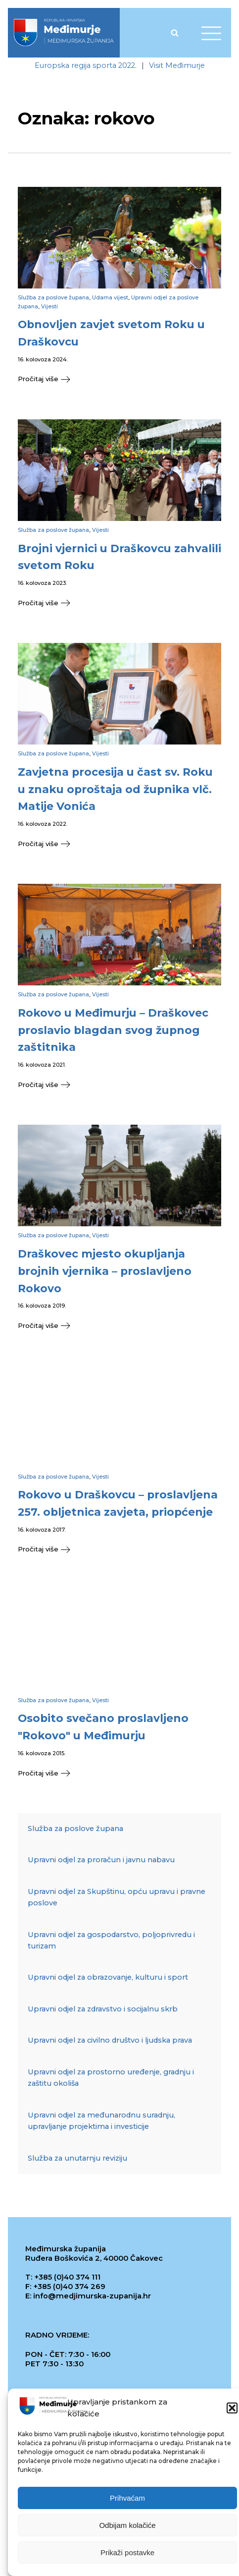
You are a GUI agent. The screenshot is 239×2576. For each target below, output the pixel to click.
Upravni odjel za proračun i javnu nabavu (101, 1859)
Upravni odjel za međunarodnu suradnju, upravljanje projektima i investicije (101, 2121)
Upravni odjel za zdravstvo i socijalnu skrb (103, 2008)
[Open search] (175, 32)
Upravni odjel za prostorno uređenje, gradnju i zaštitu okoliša (111, 2077)
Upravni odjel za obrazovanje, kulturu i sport (108, 1977)
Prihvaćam (127, 2501)
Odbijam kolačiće (127, 2528)
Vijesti (49, 306)
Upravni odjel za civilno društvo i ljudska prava (110, 2040)
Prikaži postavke (127, 2555)
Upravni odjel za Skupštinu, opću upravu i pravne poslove (116, 1897)
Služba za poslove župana (53, 297)
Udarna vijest (110, 297)
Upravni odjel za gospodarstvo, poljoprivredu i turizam (111, 1940)
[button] (232, 2411)
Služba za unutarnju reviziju (77, 2158)
